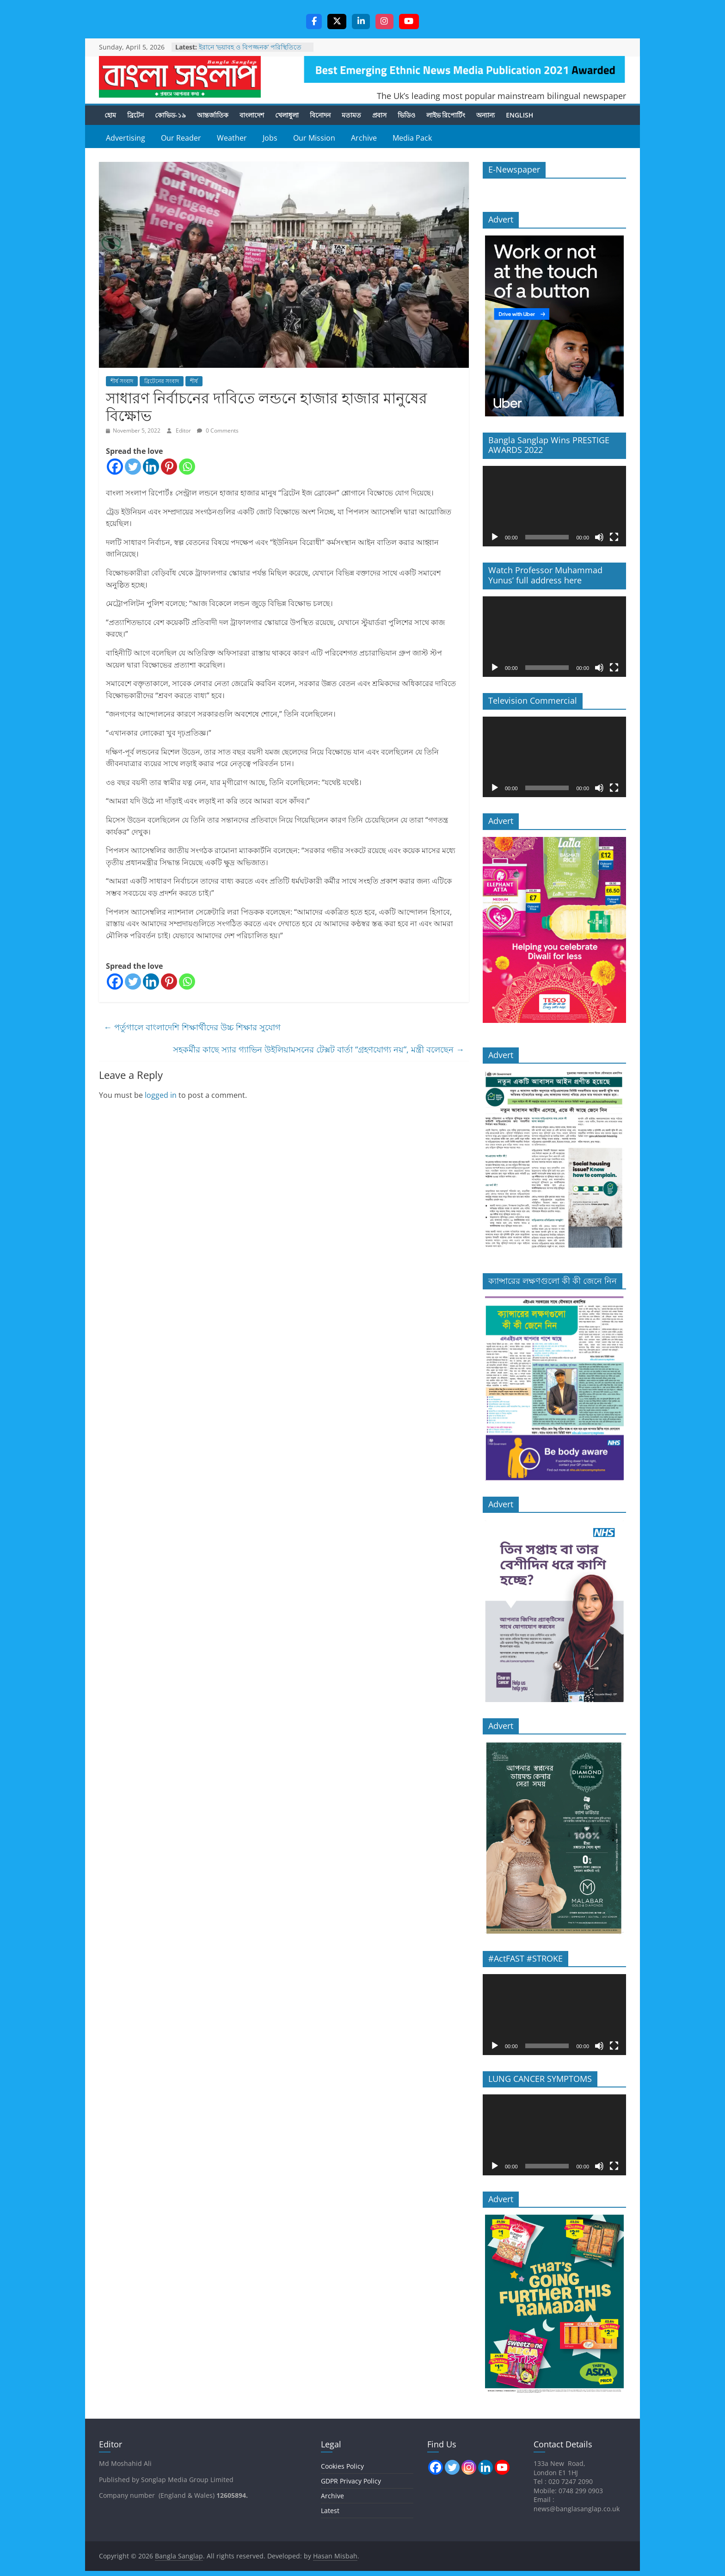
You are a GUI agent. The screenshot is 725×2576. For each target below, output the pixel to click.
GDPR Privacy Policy (351, 2481)
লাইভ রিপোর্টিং (446, 115)
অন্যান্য (485, 115)
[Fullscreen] (614, 538)
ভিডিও (406, 115)
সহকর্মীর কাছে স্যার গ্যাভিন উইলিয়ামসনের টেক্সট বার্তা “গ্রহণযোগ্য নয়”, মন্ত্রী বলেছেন (318, 1049)
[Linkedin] (151, 467)
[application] (554, 506)
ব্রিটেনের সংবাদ (161, 381)
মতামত (351, 115)
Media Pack (412, 138)
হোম (110, 115)
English (519, 115)
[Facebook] (115, 467)
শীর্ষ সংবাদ (122, 381)
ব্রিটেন (135, 115)
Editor (184, 431)
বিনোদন (320, 115)
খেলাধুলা (287, 115)
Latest (330, 2511)
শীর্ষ (194, 381)
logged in (161, 1095)
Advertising (125, 138)
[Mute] (599, 538)
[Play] (494, 538)
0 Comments (218, 431)
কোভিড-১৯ (170, 115)
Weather (232, 138)
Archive (364, 138)
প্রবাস (379, 115)
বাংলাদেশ (252, 115)
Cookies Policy (342, 2466)
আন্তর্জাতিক (212, 115)
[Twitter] (133, 467)
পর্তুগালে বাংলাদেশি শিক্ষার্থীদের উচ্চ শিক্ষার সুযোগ (192, 1027)
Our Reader (181, 138)
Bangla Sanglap (180, 77)
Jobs (270, 138)
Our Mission (314, 138)
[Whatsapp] (187, 467)
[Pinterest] (169, 467)
